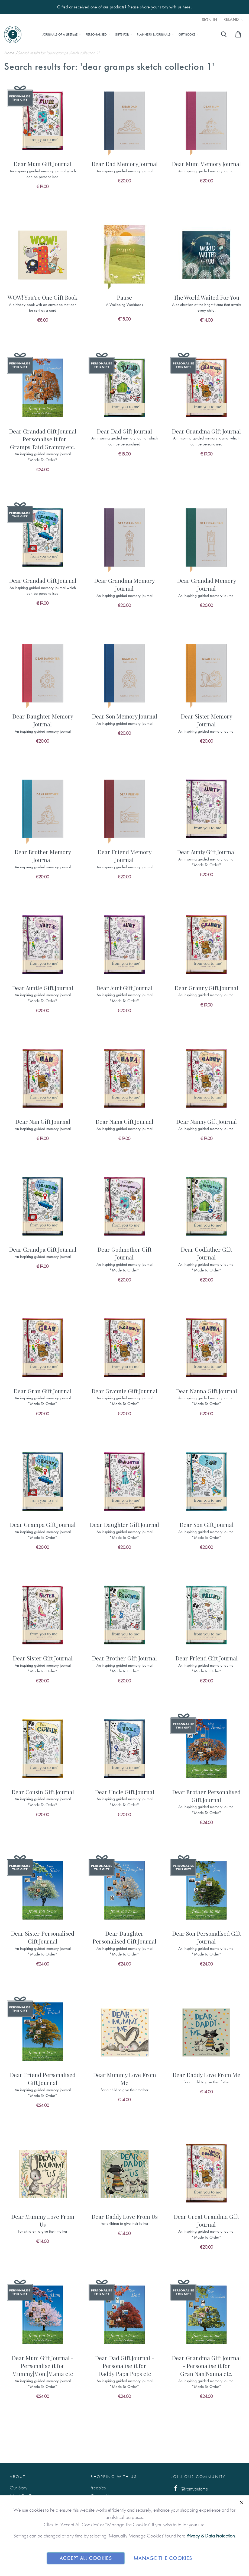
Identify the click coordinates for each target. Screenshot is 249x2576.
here (187, 7)
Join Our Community (199, 2476)
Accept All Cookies (86, 2558)
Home (9, 53)
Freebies (98, 2488)
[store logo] (12, 34)
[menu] (118, 34)
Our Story (18, 2488)
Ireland (231, 19)
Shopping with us (113, 2476)
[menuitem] (60, 34)
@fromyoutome (190, 2488)
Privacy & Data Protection (210, 2535)
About (17, 2476)
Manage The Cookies (163, 2558)
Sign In (209, 20)
